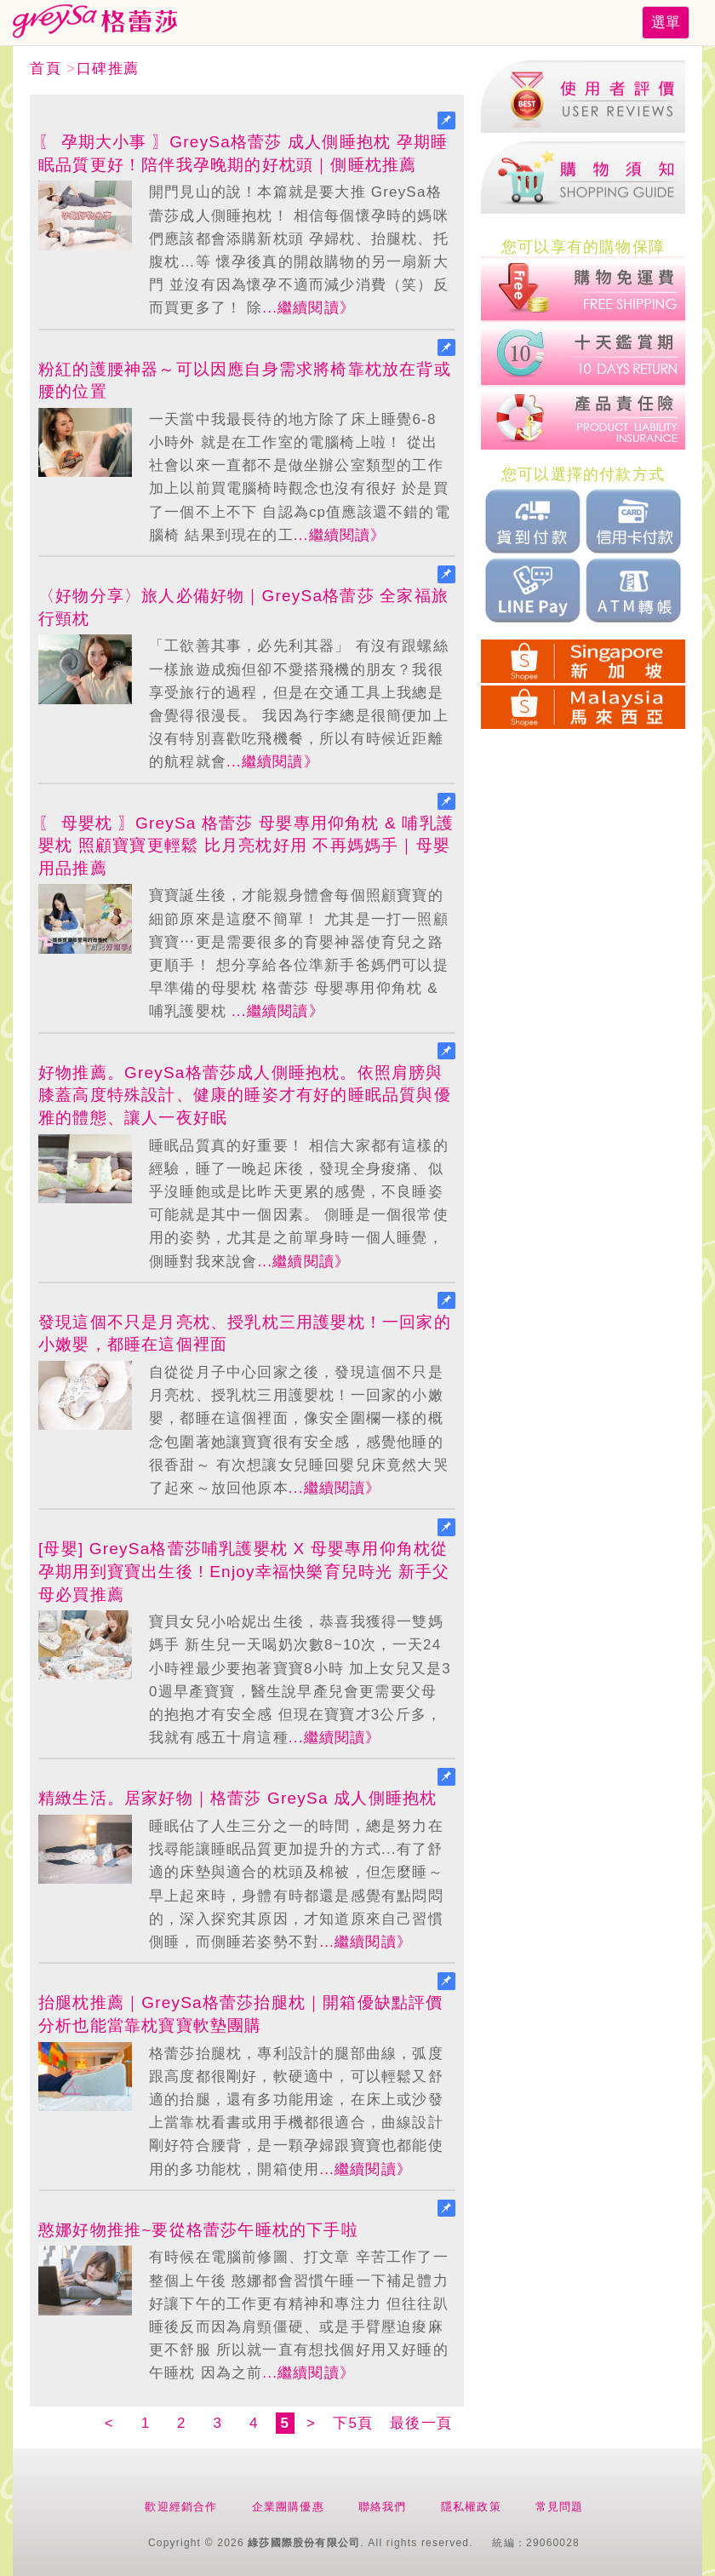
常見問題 (559, 2506)
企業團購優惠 (288, 2506)
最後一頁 (421, 2423)
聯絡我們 (382, 2506)
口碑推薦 (108, 68)
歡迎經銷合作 (181, 2506)
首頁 (45, 68)
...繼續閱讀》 (308, 308)
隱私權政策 (471, 2506)
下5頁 (353, 2423)
